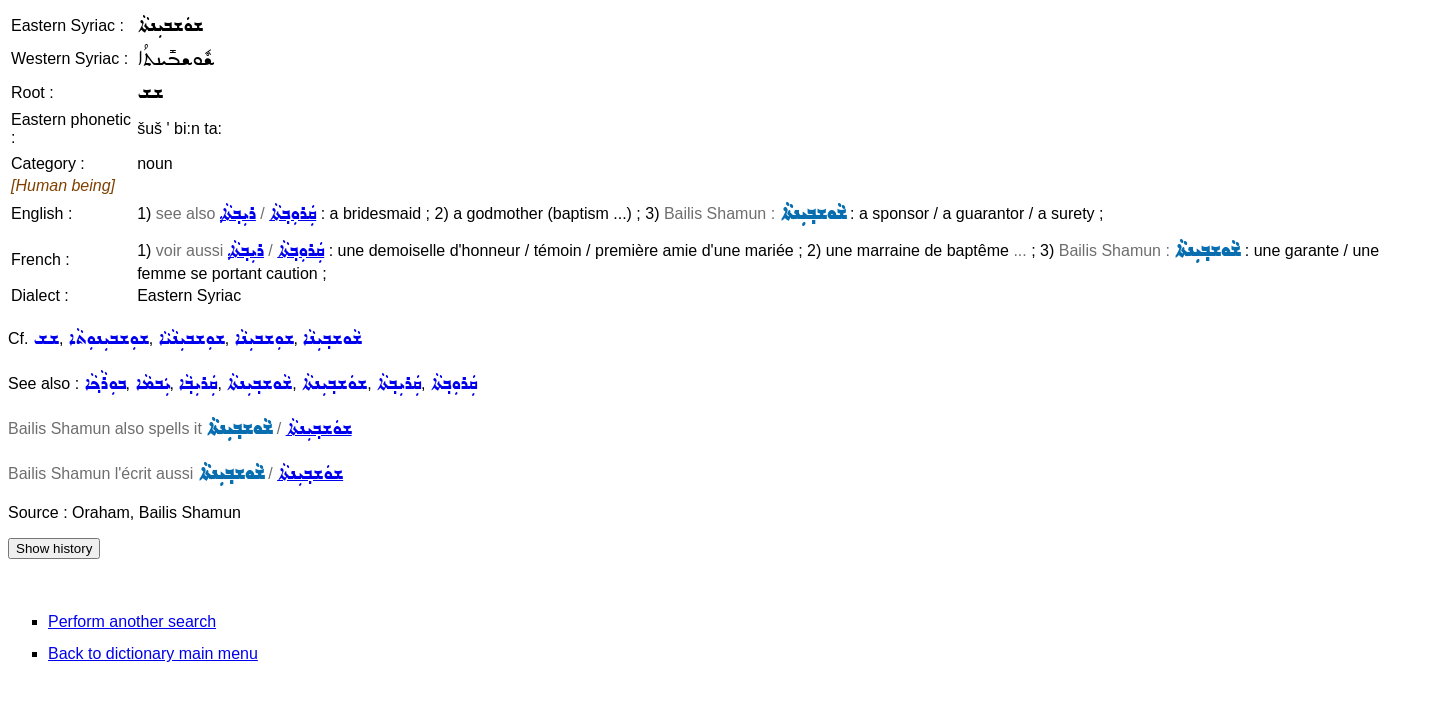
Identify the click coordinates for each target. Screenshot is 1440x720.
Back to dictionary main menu (153, 653)
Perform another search (132, 621)
